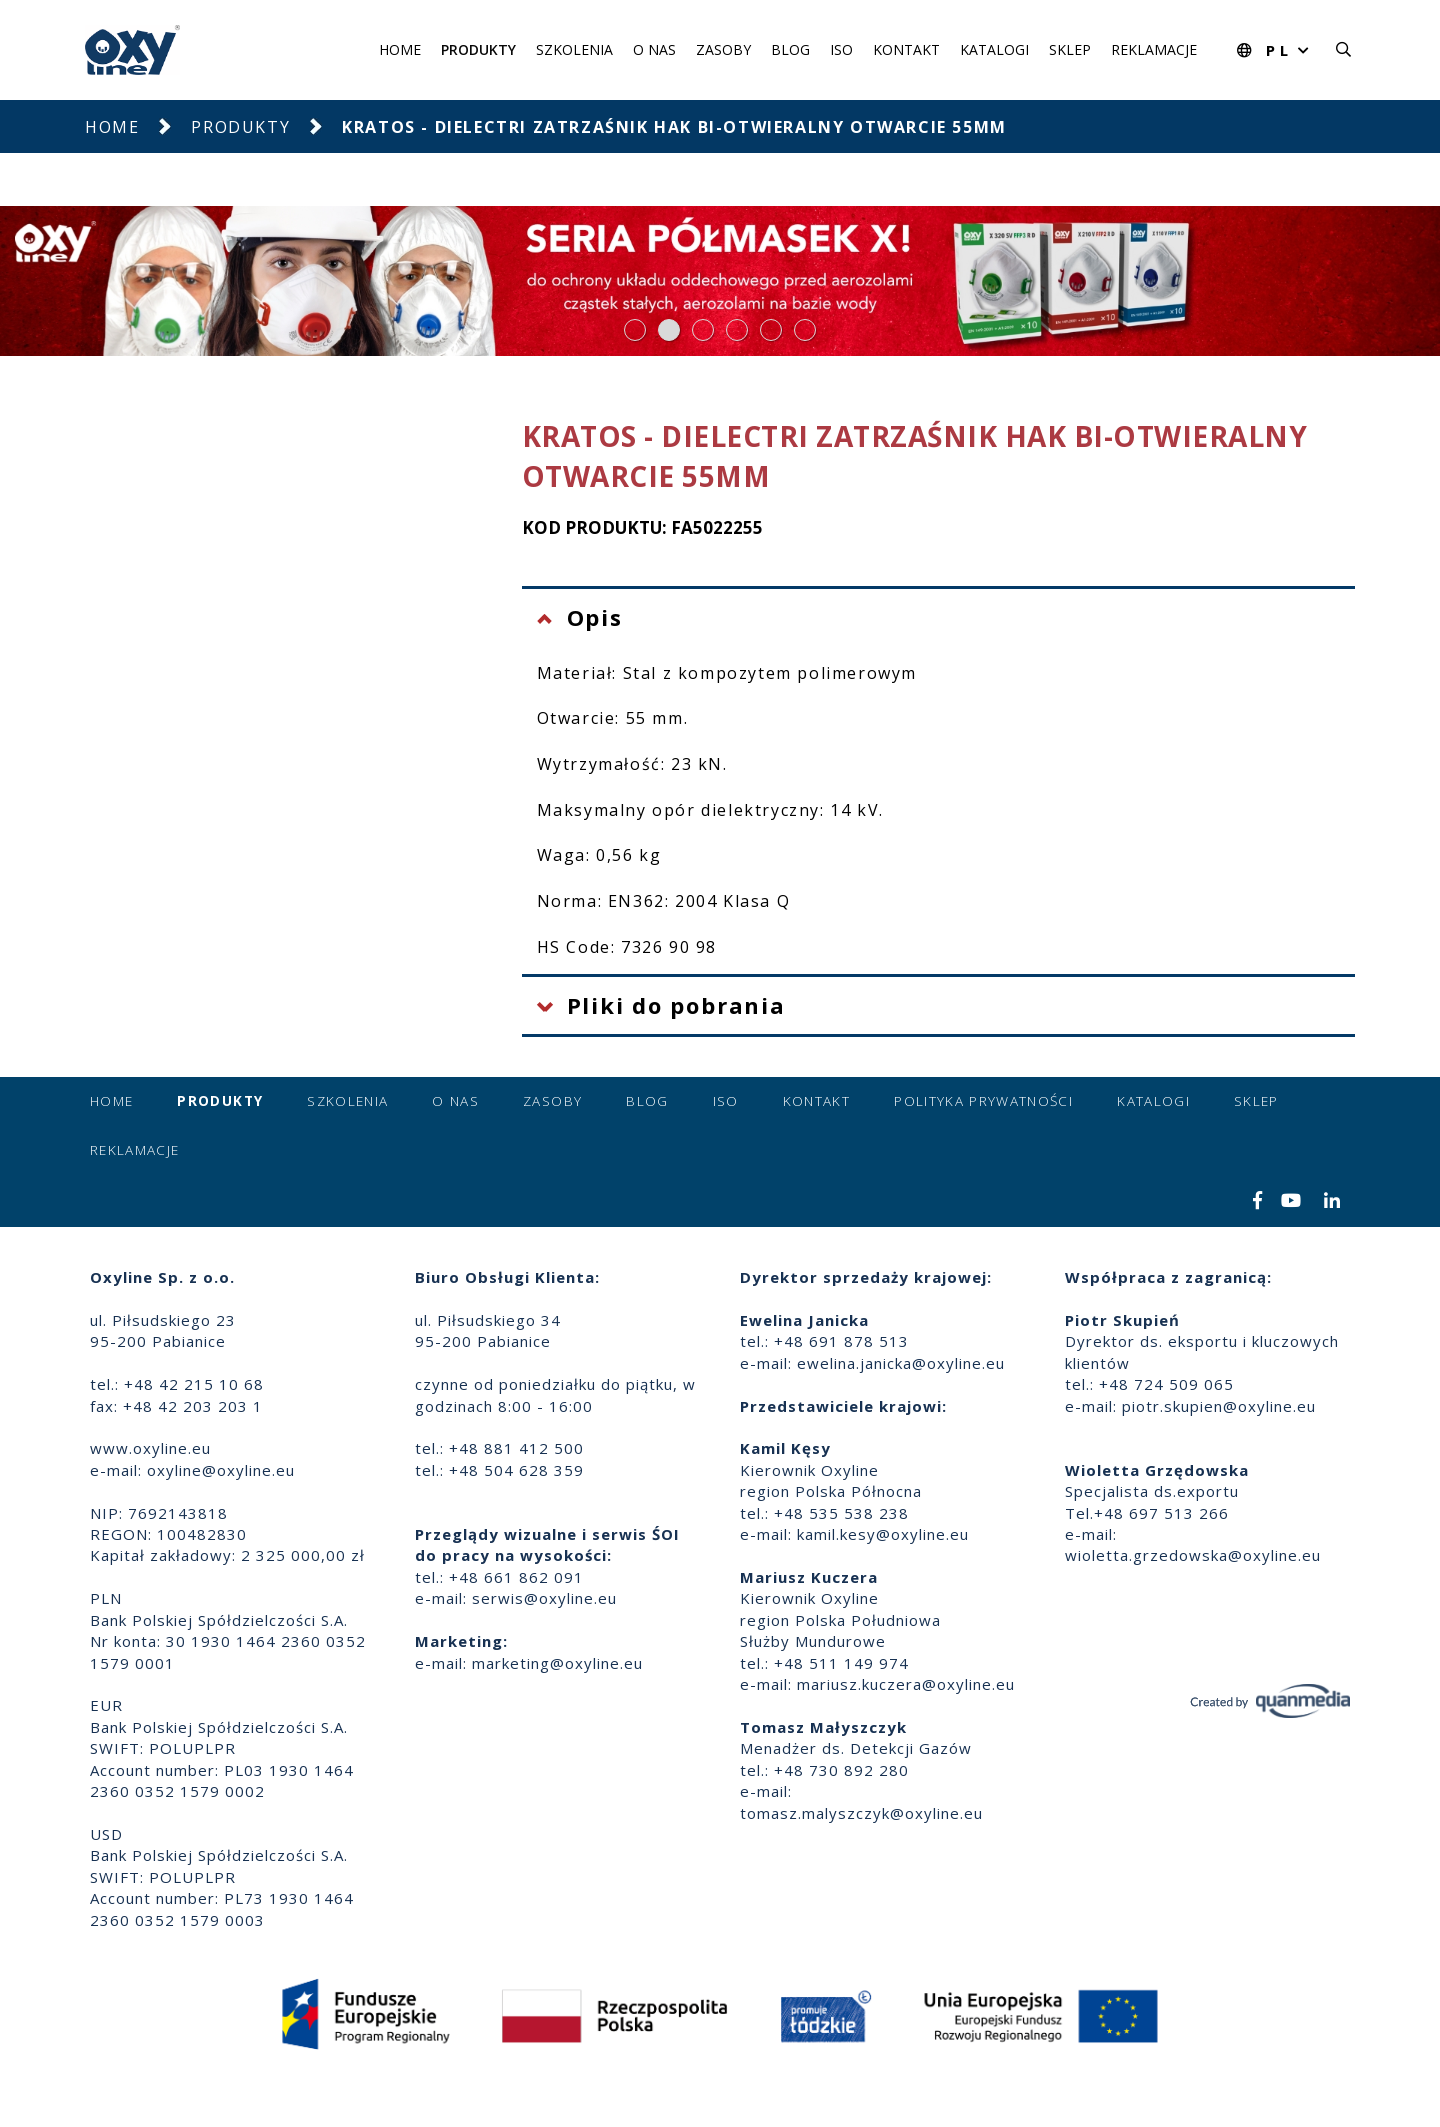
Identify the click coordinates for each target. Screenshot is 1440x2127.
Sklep (1070, 49)
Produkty (478, 49)
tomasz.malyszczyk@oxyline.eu (861, 1813)
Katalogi (994, 49)
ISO (841, 49)
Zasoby (723, 49)
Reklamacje (1154, 49)
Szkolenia (574, 49)
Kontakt (906, 49)
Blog (790, 49)
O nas (654, 49)
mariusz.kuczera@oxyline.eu (906, 1684)
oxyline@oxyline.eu (221, 1470)
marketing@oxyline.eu (557, 1663)
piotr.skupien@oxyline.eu (1219, 1406)
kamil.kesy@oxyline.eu (883, 1534)
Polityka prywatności (983, 1101)
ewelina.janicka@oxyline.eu (901, 1363)
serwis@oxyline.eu (544, 1598)
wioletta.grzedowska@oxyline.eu (1193, 1555)
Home (400, 49)
